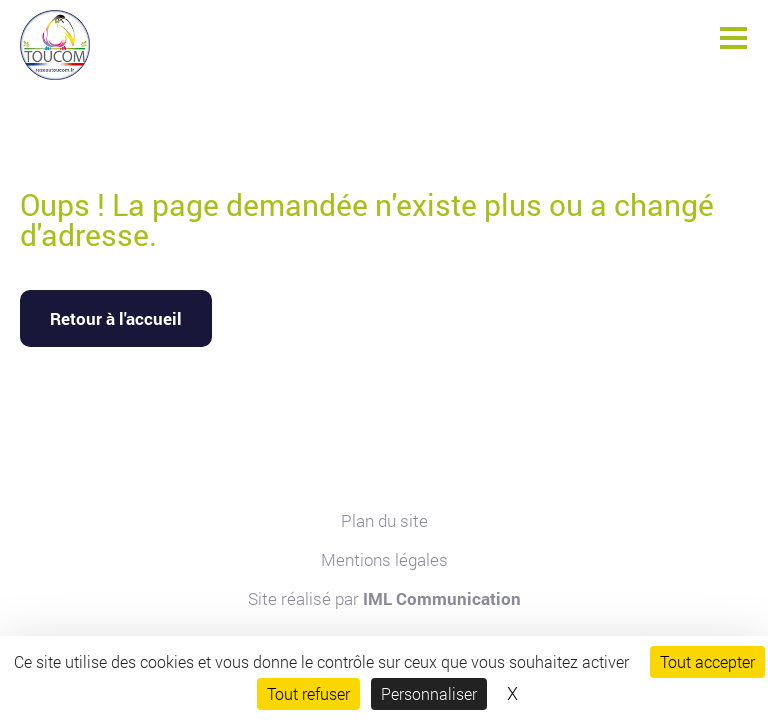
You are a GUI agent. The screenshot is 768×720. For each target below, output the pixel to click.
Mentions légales (384, 559)
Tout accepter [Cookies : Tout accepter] (707, 661)
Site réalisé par (384, 598)
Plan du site (384, 520)
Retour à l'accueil (116, 318)
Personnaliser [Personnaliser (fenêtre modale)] (429, 693)
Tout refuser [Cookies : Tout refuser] (308, 693)
